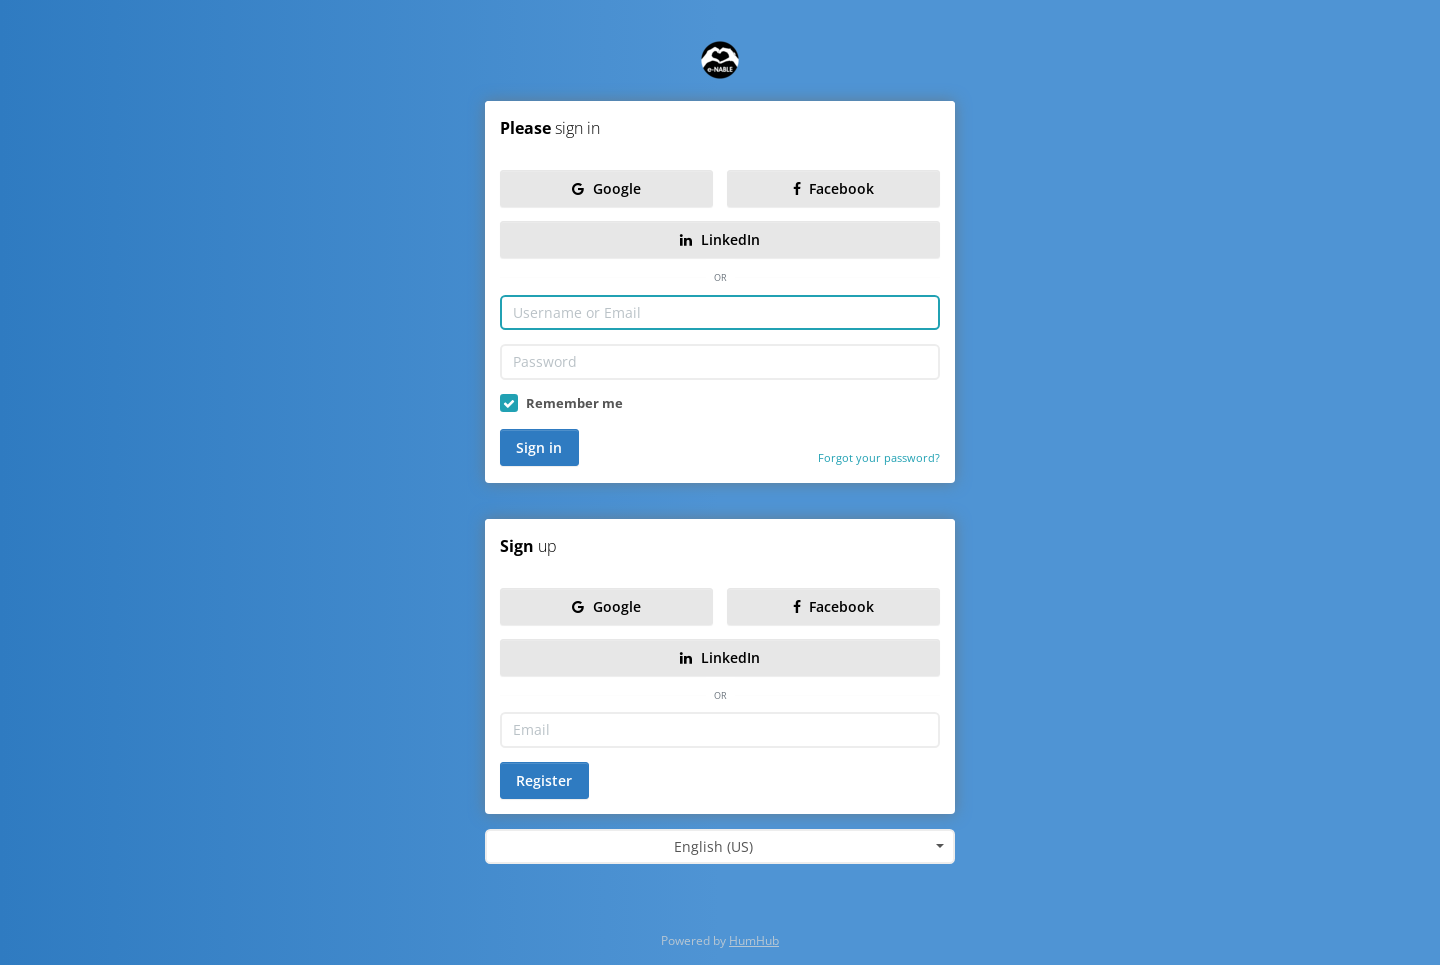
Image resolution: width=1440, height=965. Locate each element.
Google (606, 188)
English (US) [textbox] (713, 846)
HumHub (754, 940)
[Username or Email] (720, 313)
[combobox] (720, 847)
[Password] (720, 362)
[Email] (720, 730)
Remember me (574, 403)
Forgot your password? (879, 457)
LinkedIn (719, 239)
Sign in (539, 447)
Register (544, 780)
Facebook (833, 188)
